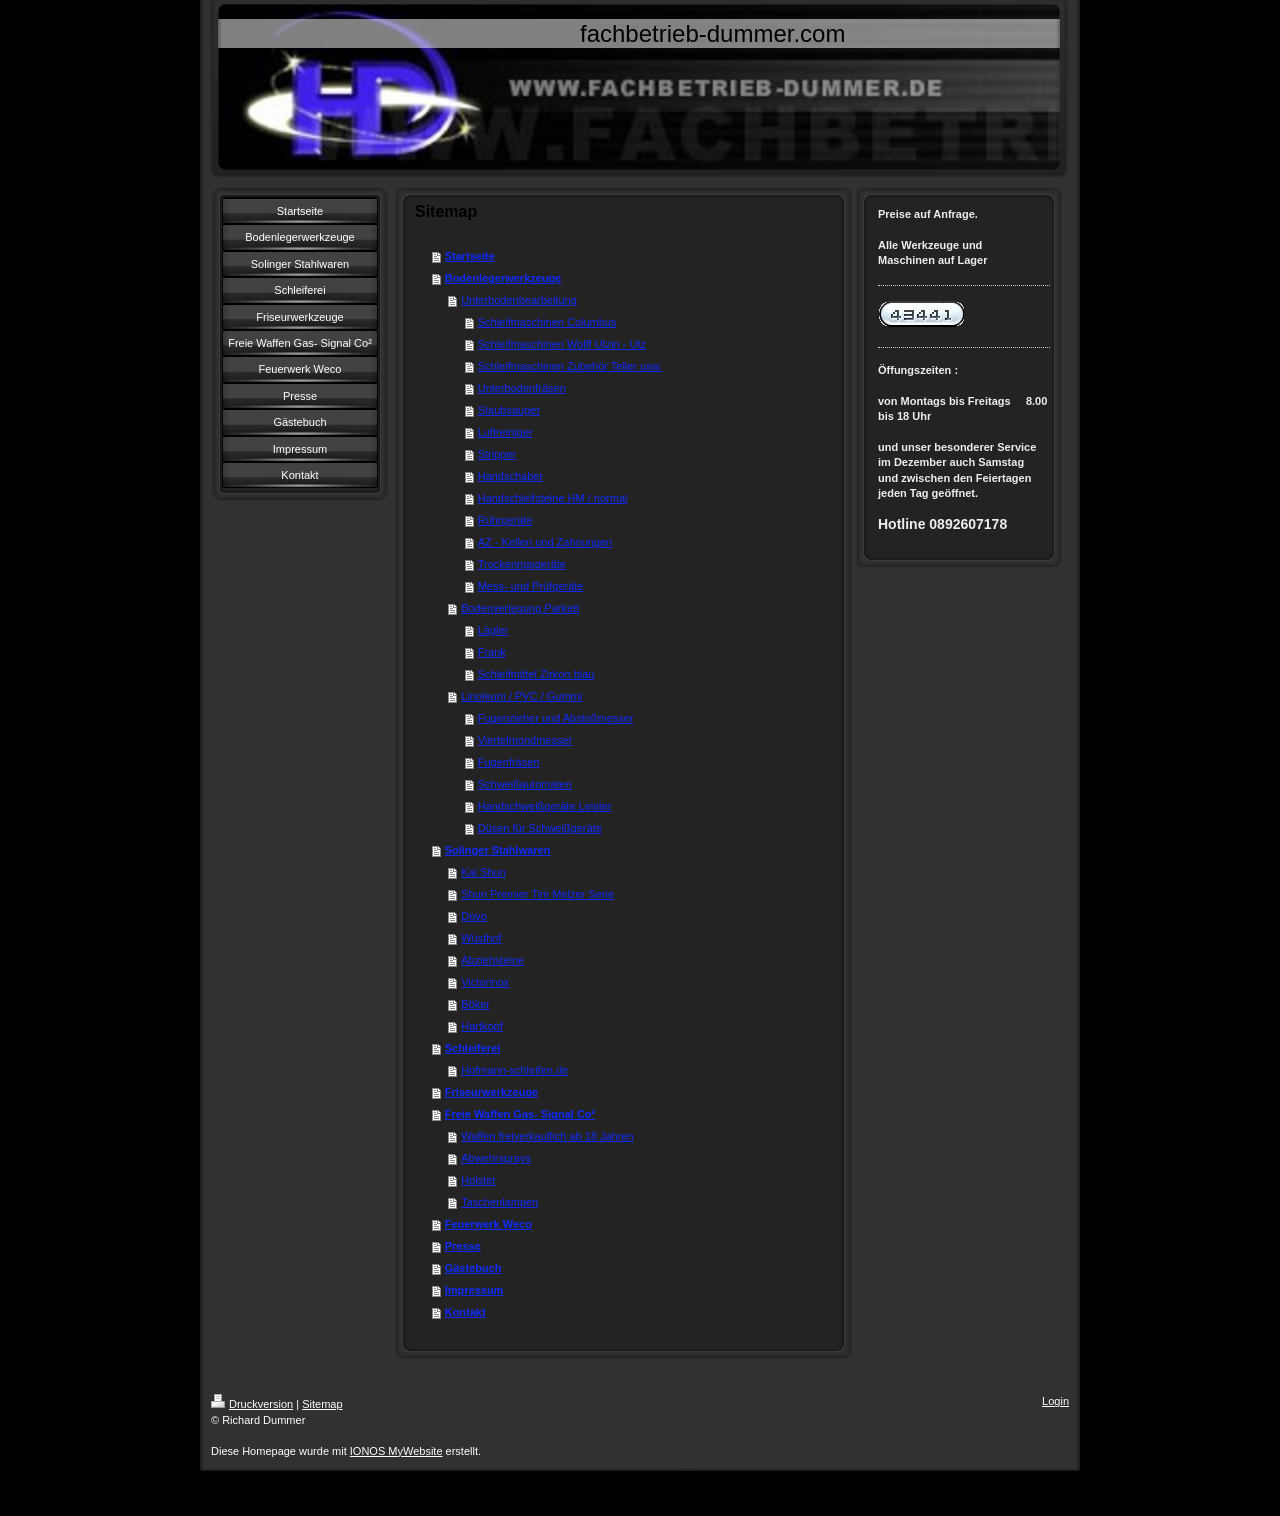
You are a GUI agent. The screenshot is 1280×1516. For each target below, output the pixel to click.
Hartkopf (482, 1026)
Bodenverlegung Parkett (520, 608)
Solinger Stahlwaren (498, 850)
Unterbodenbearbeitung (519, 300)
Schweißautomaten (525, 784)
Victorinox (485, 982)
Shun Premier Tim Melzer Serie (537, 894)
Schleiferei (473, 1048)
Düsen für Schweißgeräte (540, 828)
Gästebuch (473, 1268)
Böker (475, 1004)
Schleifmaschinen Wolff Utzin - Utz (562, 344)
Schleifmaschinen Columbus (547, 322)
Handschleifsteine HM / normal (553, 498)
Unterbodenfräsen (522, 388)
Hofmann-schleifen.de (514, 1070)
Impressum (474, 1290)
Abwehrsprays (496, 1158)
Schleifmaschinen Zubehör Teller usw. (570, 366)
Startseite (470, 256)
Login (1055, 1401)
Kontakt (465, 1312)
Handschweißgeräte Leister (545, 806)
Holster (478, 1180)
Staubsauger (509, 410)
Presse (463, 1246)
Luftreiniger (505, 432)
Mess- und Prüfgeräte (531, 586)
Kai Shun (483, 872)
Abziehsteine (492, 960)
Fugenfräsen (509, 762)
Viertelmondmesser (525, 740)
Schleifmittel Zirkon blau (536, 674)
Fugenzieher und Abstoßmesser (556, 718)
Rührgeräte (505, 520)
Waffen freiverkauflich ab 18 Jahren (547, 1136)
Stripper (497, 454)
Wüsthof (481, 938)
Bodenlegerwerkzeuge (503, 278)
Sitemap (322, 1404)
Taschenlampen (499, 1202)
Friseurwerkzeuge (492, 1092)
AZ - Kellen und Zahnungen (545, 542)
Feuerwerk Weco (488, 1224)
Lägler (493, 630)
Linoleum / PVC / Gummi (521, 696)
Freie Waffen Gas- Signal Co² (520, 1114)
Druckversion (252, 1404)
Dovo (474, 916)
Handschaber (510, 476)
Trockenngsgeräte (522, 564)
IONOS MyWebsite (396, 1451)
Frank (492, 652)
